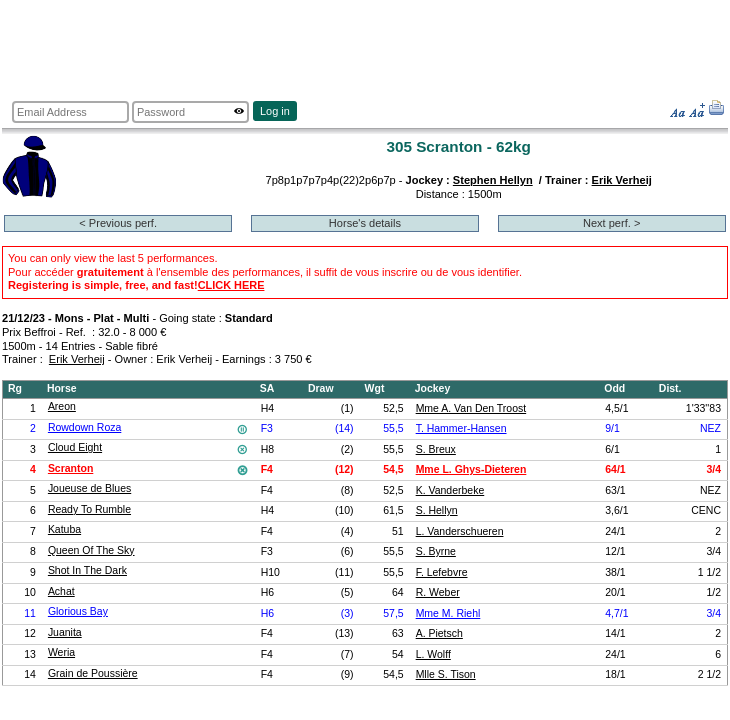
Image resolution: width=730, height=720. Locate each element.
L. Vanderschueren (460, 531)
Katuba (64, 529)
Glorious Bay (78, 611)
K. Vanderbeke (450, 490)
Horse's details (365, 223)
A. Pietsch (439, 633)
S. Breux (436, 449)
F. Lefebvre (442, 572)
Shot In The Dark (87, 570)
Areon (62, 406)
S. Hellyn (437, 510)
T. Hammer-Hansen (461, 428)
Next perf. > (611, 223)
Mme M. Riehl (448, 613)
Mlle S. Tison (446, 674)
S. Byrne (436, 551)
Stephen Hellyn (493, 180)
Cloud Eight (75, 447)
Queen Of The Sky (91, 550)
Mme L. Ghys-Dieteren (471, 469)
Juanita (65, 632)
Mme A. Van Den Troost (471, 408)
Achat (61, 591)
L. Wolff (433, 654)
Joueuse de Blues (89, 488)
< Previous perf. (118, 223)
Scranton (70, 468)
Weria (61, 652)
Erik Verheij (622, 180)
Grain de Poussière (93, 673)
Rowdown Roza (84, 427)
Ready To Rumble (89, 509)
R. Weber (438, 592)
